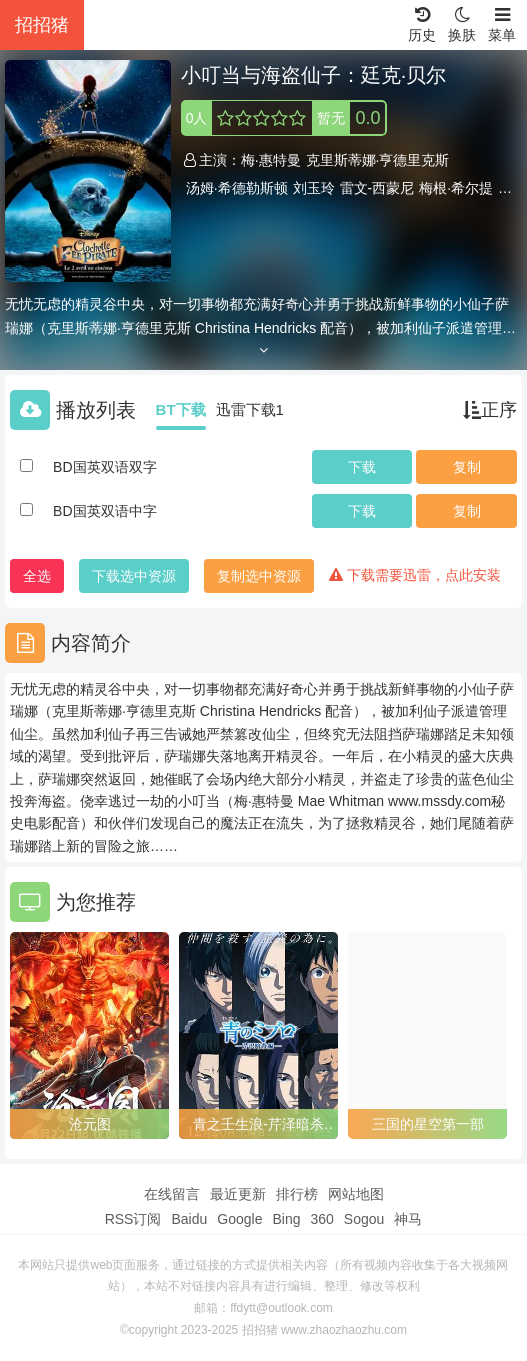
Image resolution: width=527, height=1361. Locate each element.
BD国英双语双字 (104, 467)
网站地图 (356, 1194)
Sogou (364, 1219)
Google (239, 1219)
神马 (408, 1219)
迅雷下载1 (250, 409)
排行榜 (297, 1194)
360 (321, 1219)
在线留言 (172, 1194)
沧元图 (90, 1124)
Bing (286, 1219)
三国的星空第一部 (428, 1124)
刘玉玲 (314, 188)
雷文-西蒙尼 (377, 188)
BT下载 (181, 409)
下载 (362, 467)
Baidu (189, 1219)
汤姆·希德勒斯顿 (237, 188)
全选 (37, 576)
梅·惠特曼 (271, 160)
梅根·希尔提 (456, 188)
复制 (467, 467)
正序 (490, 410)
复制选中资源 (259, 576)
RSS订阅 (133, 1219)
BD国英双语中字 (104, 511)
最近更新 (238, 1194)
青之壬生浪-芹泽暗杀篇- (258, 1125)
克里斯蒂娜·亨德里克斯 (378, 160)
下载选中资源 (134, 576)
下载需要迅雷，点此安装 (415, 575)
